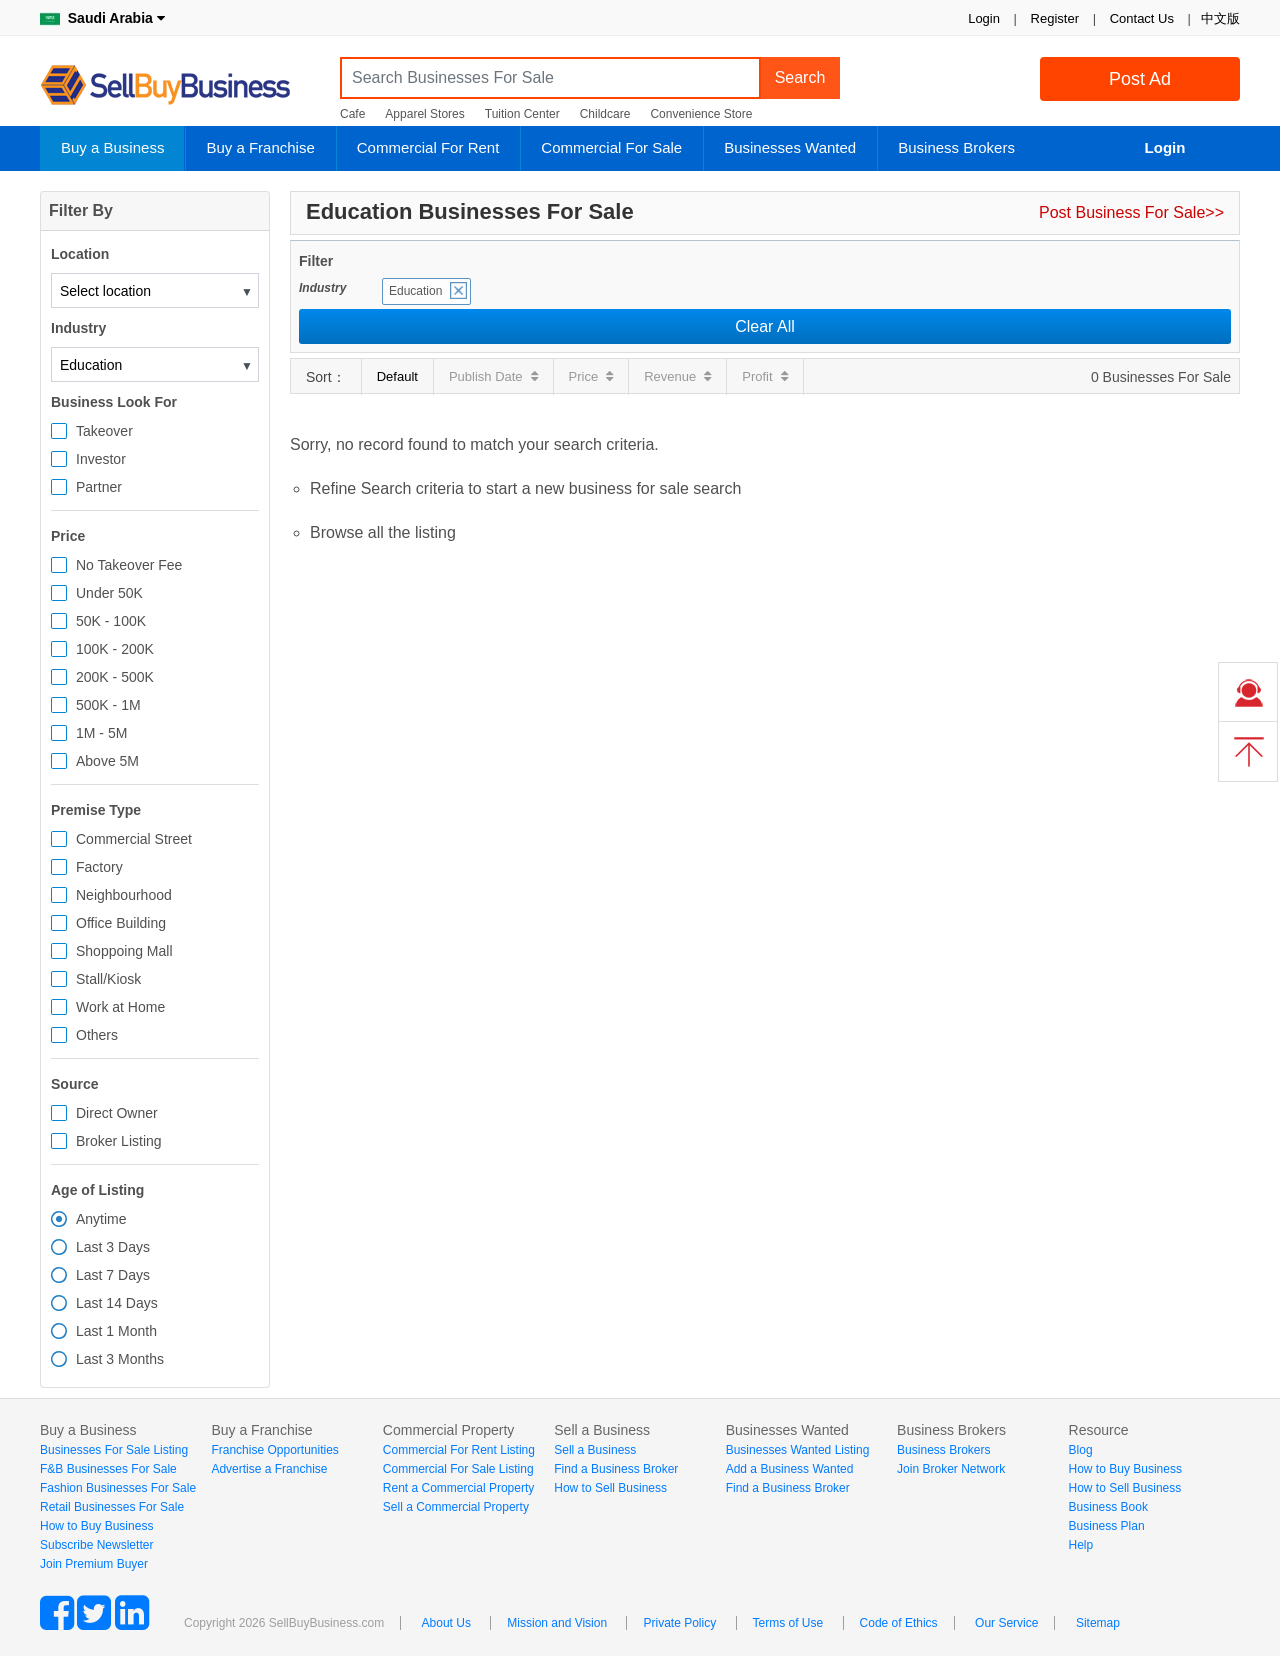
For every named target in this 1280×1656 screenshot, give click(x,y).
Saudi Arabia (102, 18)
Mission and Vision (557, 1623)
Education (415, 291)
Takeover (104, 431)
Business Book (1108, 1507)
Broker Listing (119, 1141)
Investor (101, 459)
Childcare (605, 114)
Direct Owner (117, 1113)
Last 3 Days (113, 1247)
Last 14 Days (117, 1303)
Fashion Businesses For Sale (118, 1488)
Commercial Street (134, 839)
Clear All (765, 326)
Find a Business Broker (616, 1469)
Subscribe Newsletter (96, 1545)
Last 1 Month (116, 1331)
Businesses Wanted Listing (798, 1450)
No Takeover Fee (129, 565)
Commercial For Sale (611, 147)
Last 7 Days (113, 1275)
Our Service (1006, 1623)
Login (984, 18)
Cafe (352, 114)
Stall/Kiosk (108, 979)
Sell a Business (595, 1450)
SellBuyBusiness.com (180, 85)
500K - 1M (108, 705)
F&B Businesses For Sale (108, 1469)
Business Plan (1107, 1526)
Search (800, 77)
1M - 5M (101, 733)
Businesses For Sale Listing (114, 1450)
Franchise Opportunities (274, 1450)
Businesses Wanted (790, 147)
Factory (99, 867)
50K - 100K (111, 621)
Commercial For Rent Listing (459, 1450)
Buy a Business (112, 147)
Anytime (101, 1219)
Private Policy (679, 1623)
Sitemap (1098, 1623)
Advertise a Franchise (269, 1469)
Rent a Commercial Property (458, 1488)
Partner (99, 487)
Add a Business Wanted (790, 1469)
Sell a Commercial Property (456, 1507)
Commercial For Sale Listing (458, 1469)
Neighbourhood (124, 895)
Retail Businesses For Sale (112, 1507)
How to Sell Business (610, 1488)
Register (1055, 18)
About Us (446, 1623)
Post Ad (1140, 79)
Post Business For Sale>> (1131, 212)
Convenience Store (701, 114)
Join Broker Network (951, 1469)
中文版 (1220, 18)
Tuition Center (522, 114)
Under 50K (109, 593)
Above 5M (107, 761)
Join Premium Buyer (94, 1564)
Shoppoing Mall (124, 951)
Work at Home (120, 1007)
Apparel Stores (424, 114)
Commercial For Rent (428, 147)
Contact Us (1142, 18)
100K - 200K (115, 649)
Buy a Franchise (260, 147)
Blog (1081, 1450)
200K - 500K (115, 677)
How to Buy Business (96, 1526)
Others (97, 1035)
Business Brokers (956, 147)
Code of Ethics (899, 1623)
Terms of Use (788, 1623)
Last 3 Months (120, 1359)
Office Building (121, 923)
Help (1081, 1545)
